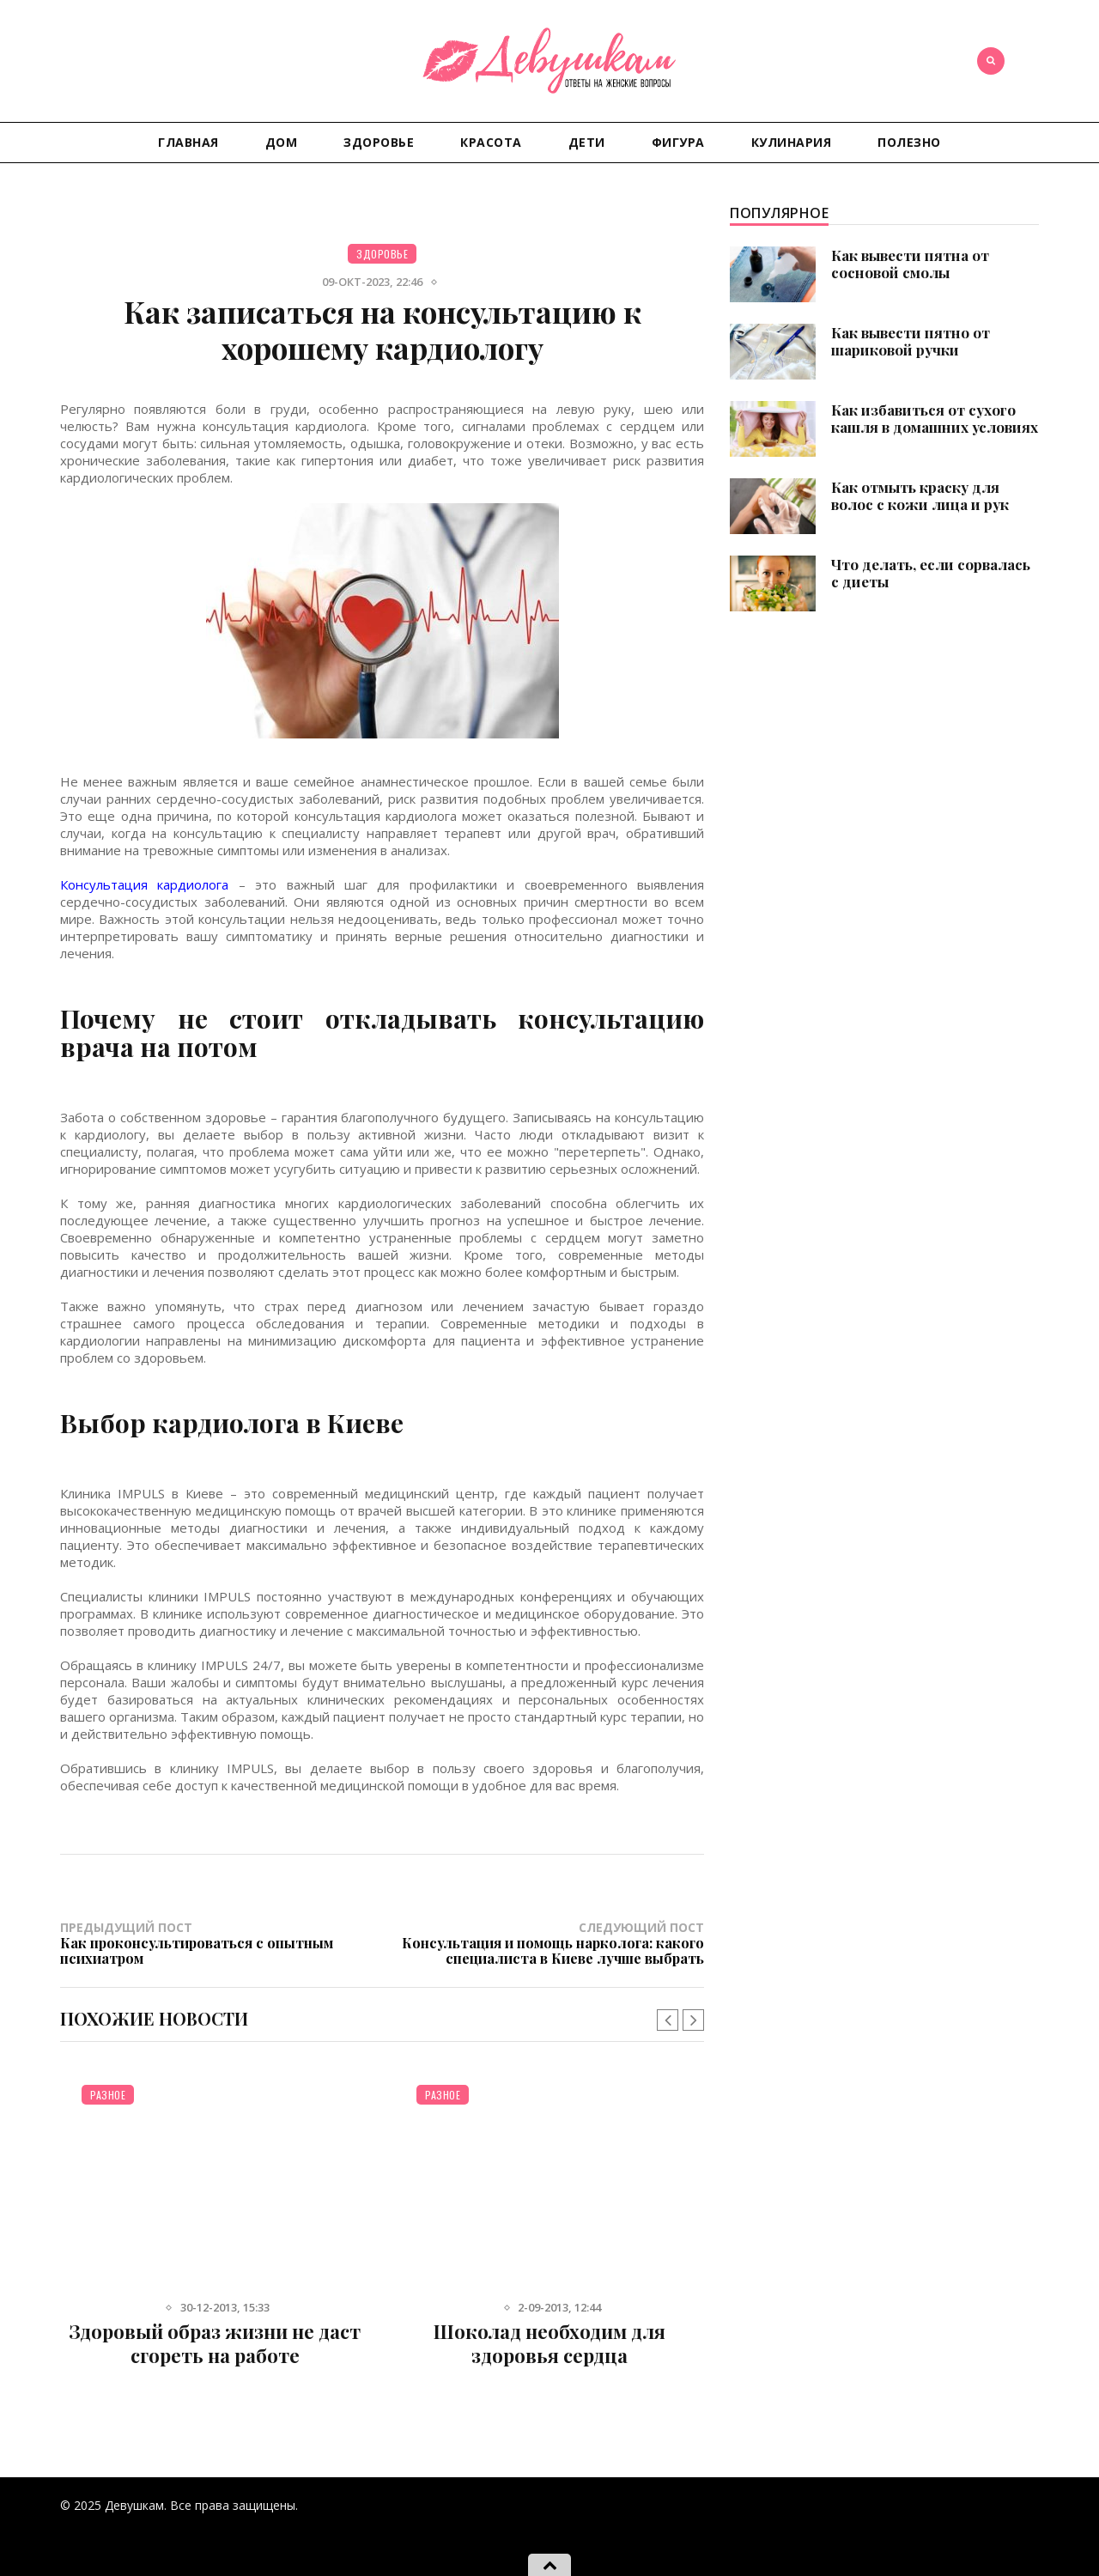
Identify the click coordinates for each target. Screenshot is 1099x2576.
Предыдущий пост (221, 1942)
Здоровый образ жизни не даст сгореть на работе (215, 2343)
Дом (281, 142)
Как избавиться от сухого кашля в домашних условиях (934, 418)
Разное (107, 2094)
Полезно (909, 142)
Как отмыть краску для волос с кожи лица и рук (920, 495)
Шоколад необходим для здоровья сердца (549, 2343)
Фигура (678, 142)
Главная (188, 142)
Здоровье (378, 142)
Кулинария (791, 142)
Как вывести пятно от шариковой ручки (910, 341)
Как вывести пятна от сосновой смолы (910, 264)
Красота (491, 142)
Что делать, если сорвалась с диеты (930, 573)
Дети (586, 142)
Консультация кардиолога (144, 884)
